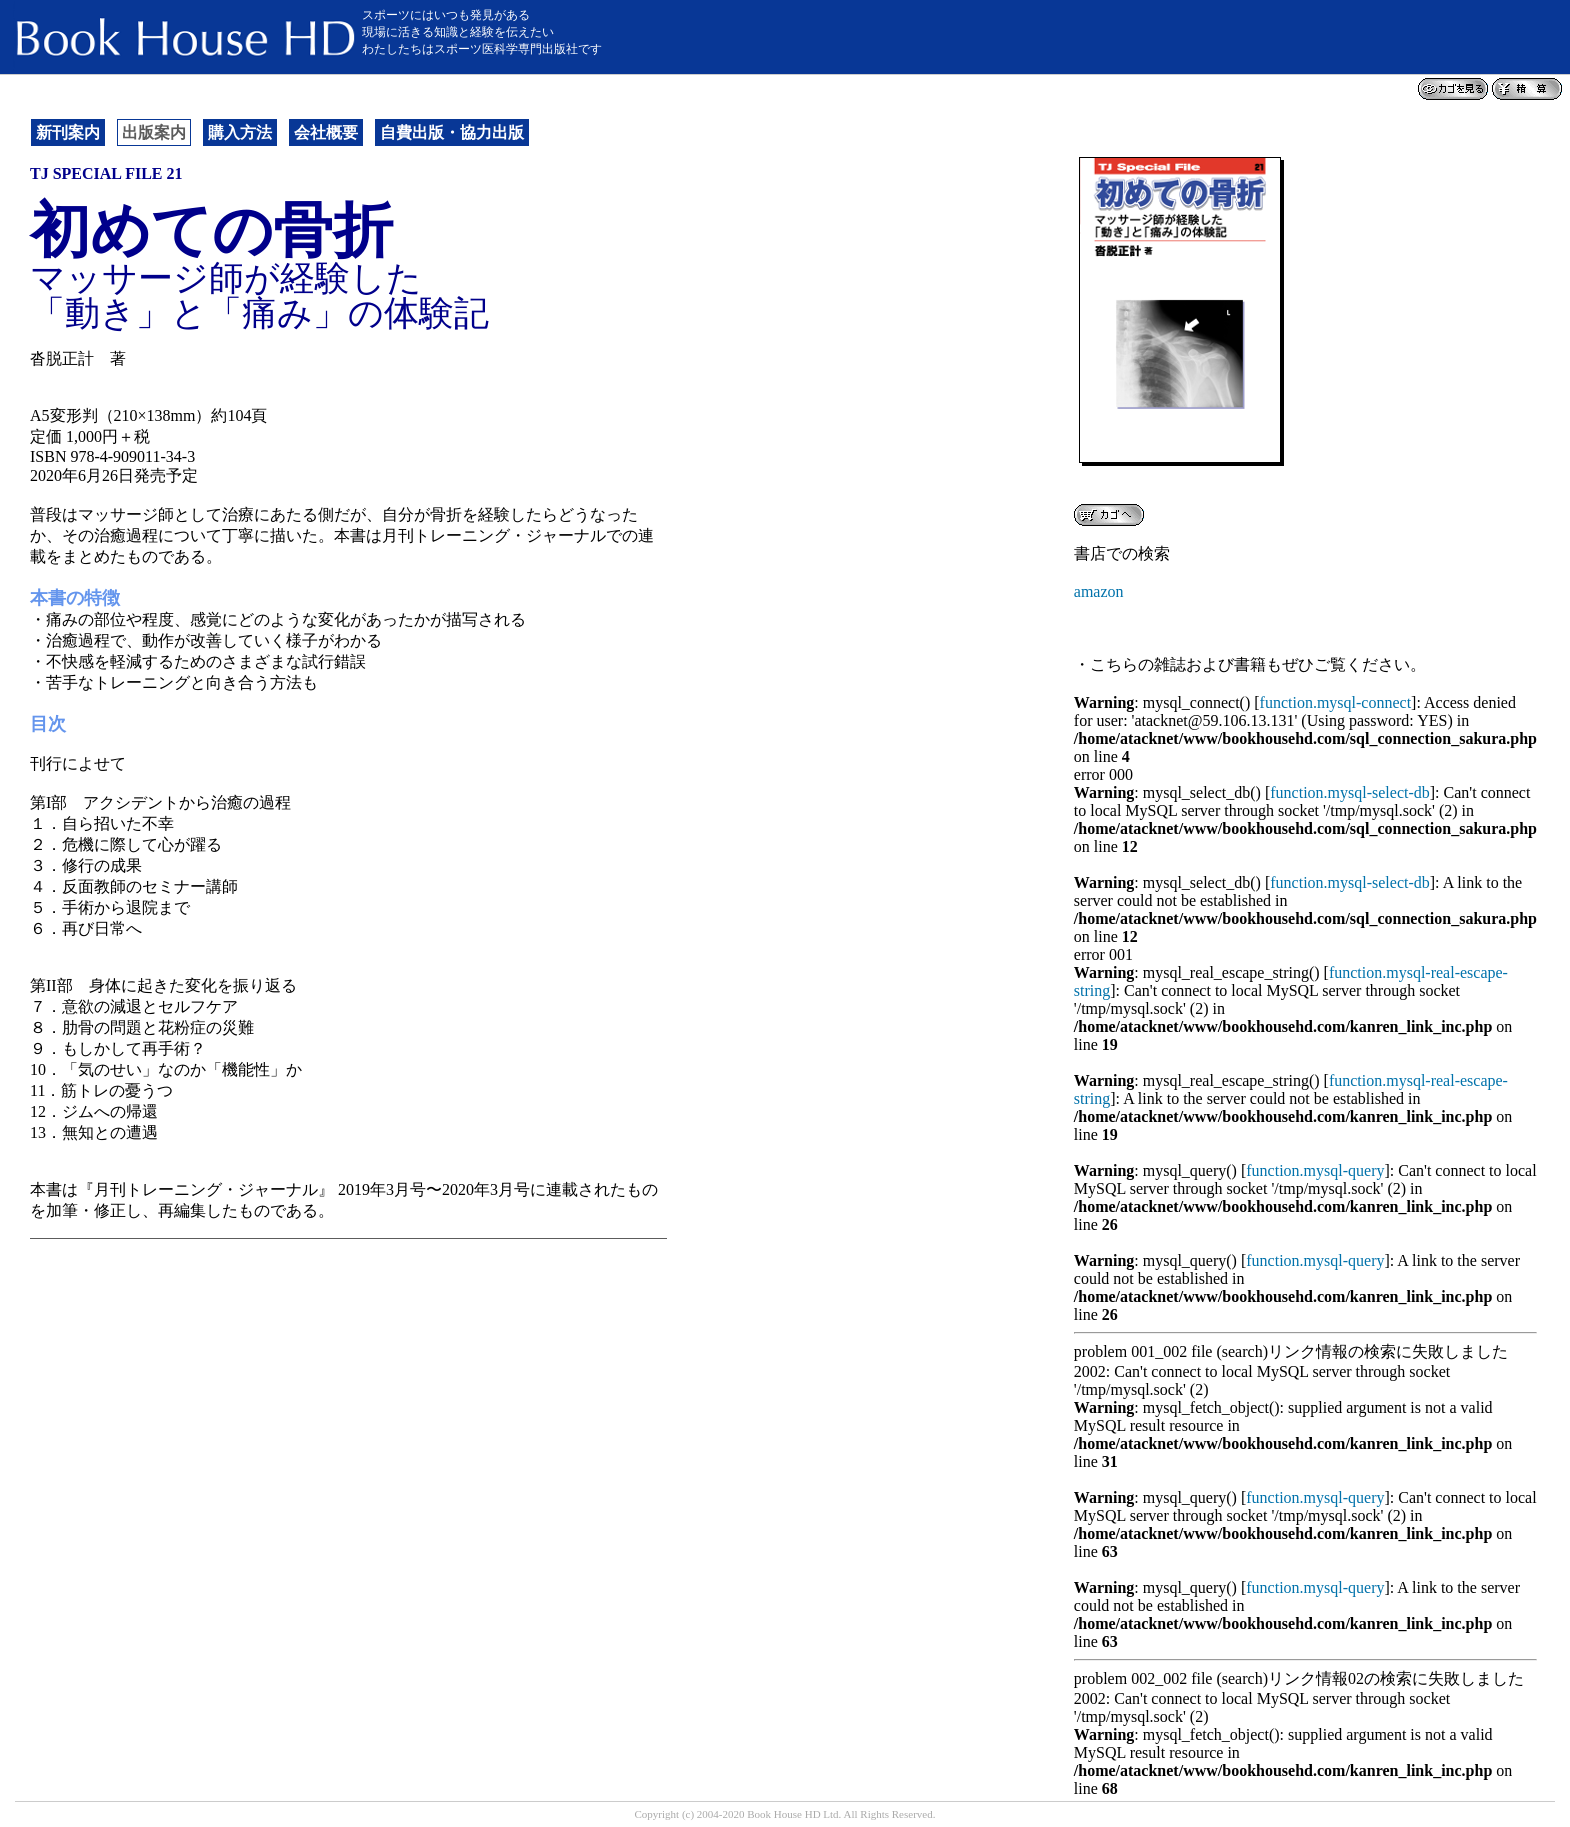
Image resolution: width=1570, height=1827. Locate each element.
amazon (1099, 591)
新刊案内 (68, 132)
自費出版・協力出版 (452, 132)
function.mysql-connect (1336, 702)
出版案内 (154, 132)
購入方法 (240, 132)
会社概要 (326, 132)
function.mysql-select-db (1350, 792)
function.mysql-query (1315, 1170)
